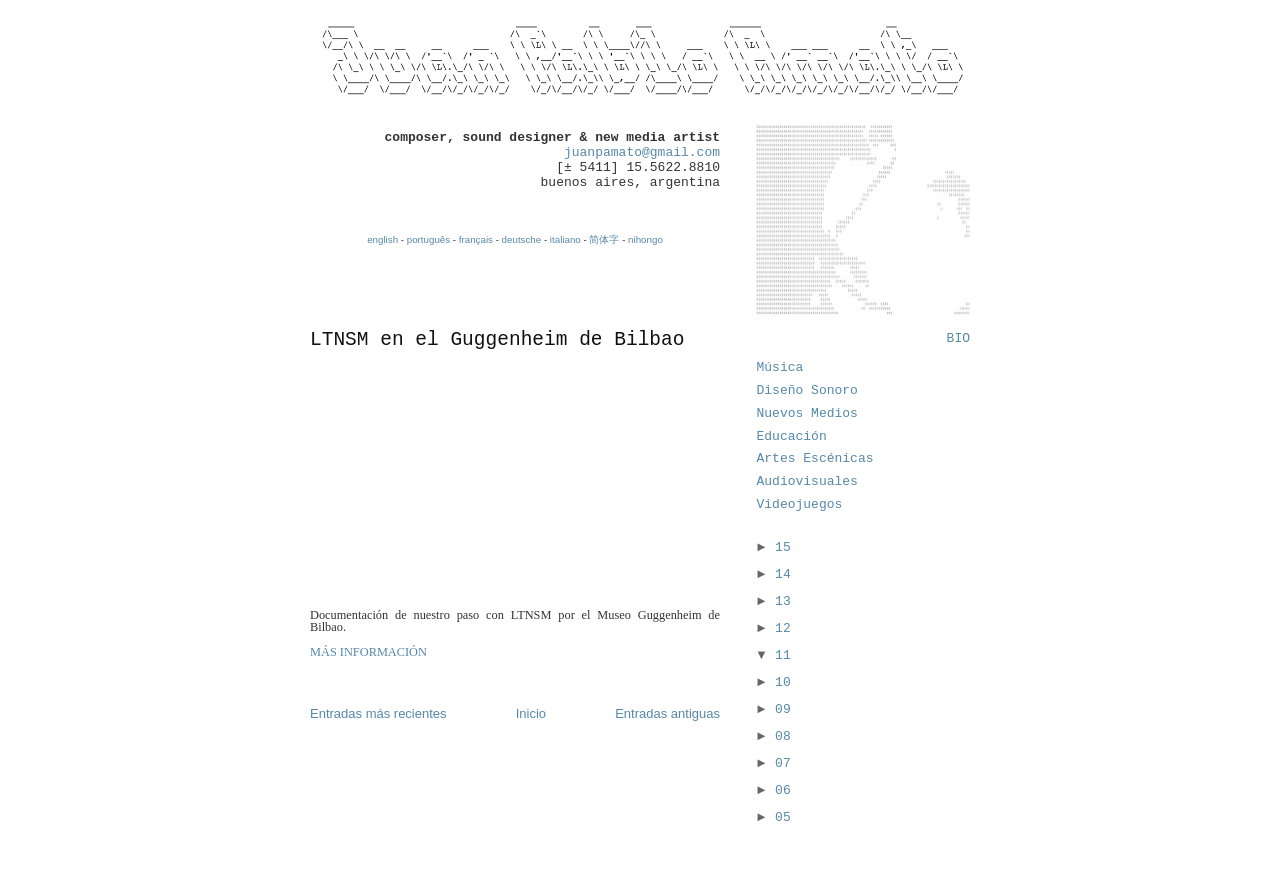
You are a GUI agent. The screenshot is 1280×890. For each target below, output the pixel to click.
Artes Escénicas (815, 458)
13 (783, 601)
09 (783, 709)
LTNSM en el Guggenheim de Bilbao (497, 340)
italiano (565, 239)
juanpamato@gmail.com (642, 152)
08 (783, 736)
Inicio (531, 713)
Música (780, 367)
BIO (958, 338)
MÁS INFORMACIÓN (368, 652)
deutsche (522, 239)
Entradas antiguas (667, 713)
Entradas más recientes (378, 713)
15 (783, 547)
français (476, 239)
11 (783, 655)
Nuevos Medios (807, 413)
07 (783, 763)
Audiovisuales (807, 481)
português (428, 239)
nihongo (645, 239)
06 (783, 790)
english (382, 239)
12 (783, 628)
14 (783, 574)
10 (783, 682)
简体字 (604, 239)
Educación (792, 436)
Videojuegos (800, 504)
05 (783, 817)
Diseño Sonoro (807, 390)
